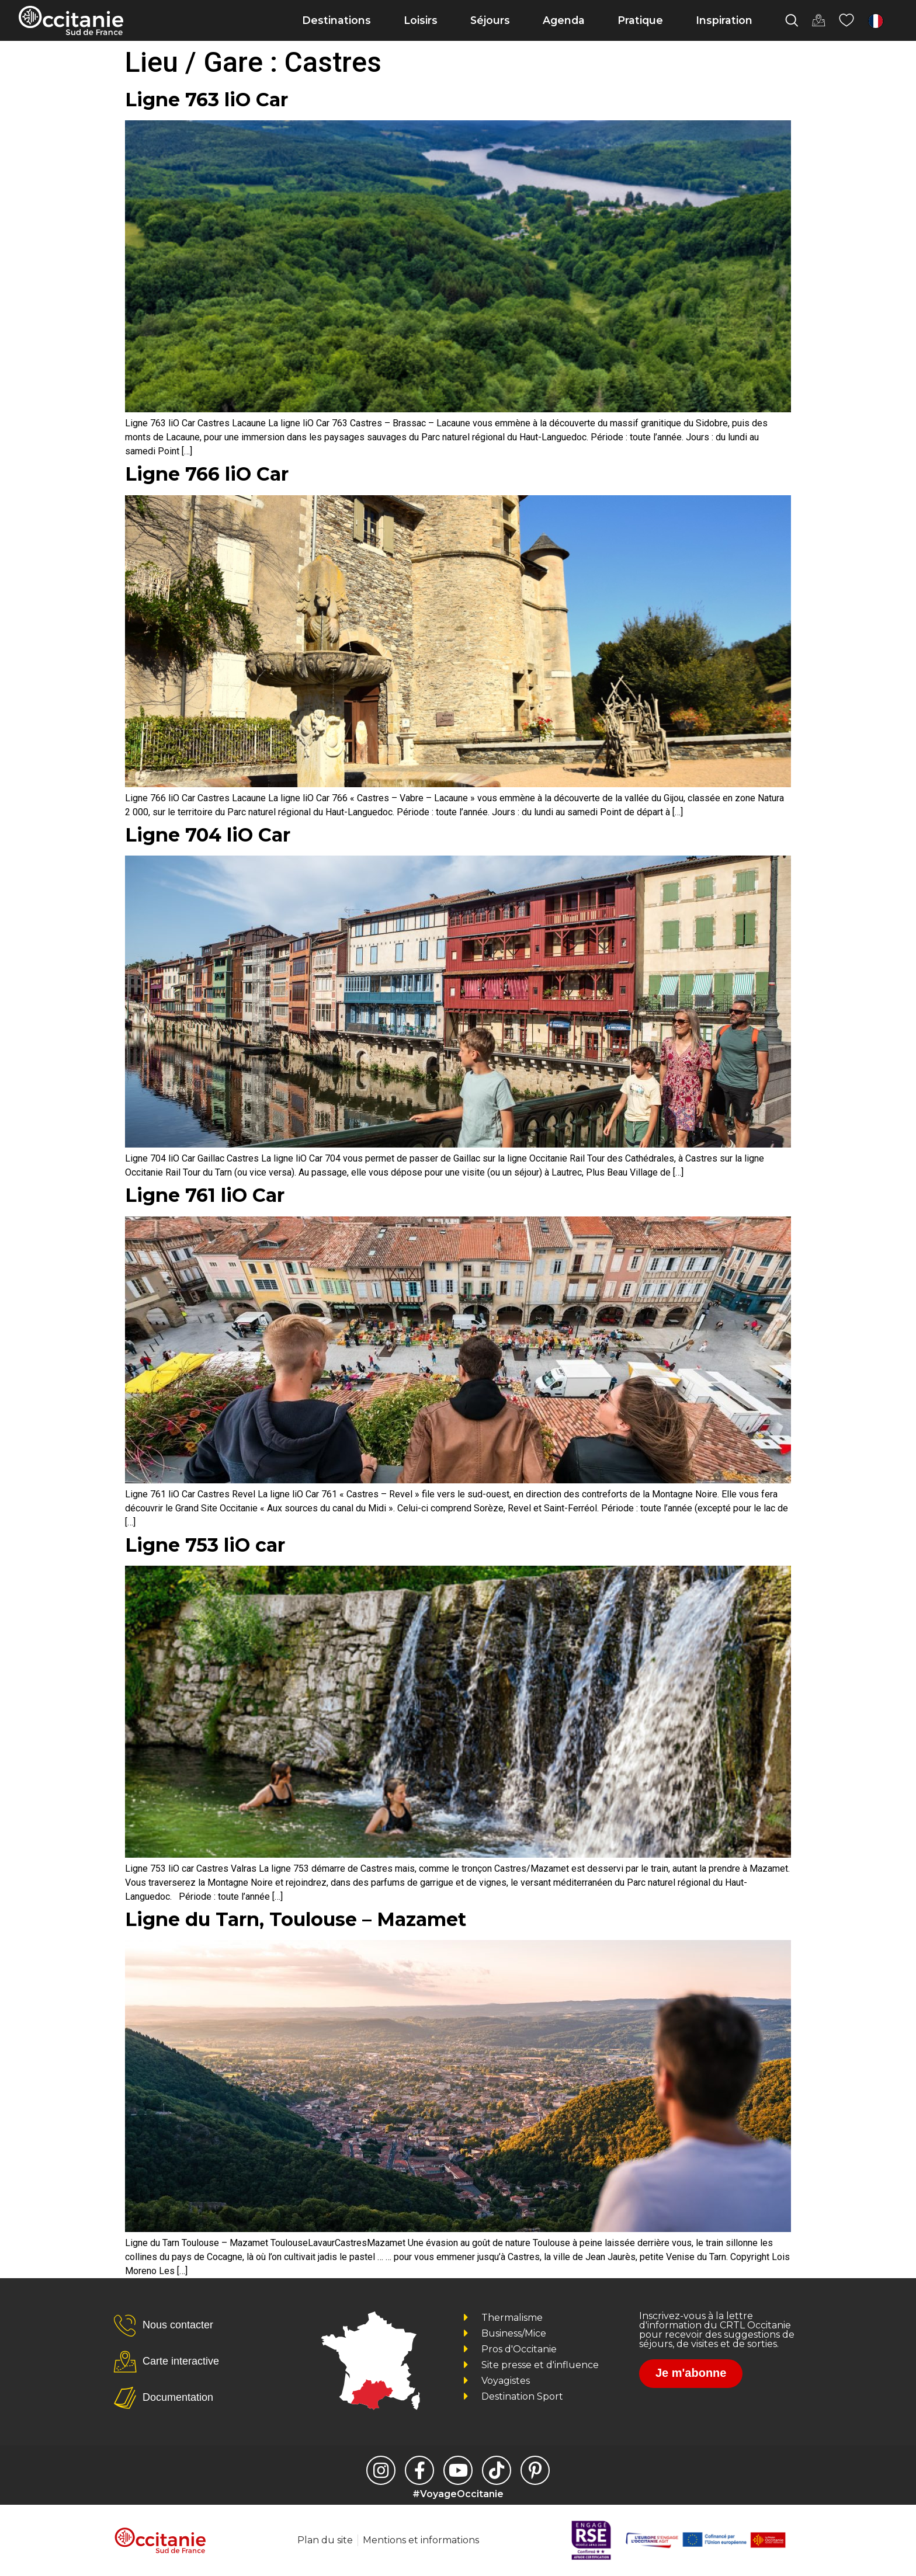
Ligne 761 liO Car (204, 1195)
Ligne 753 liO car (205, 1545)
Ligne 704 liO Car (207, 834)
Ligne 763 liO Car (206, 99)
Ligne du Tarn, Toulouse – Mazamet (295, 1919)
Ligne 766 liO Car (207, 474)
